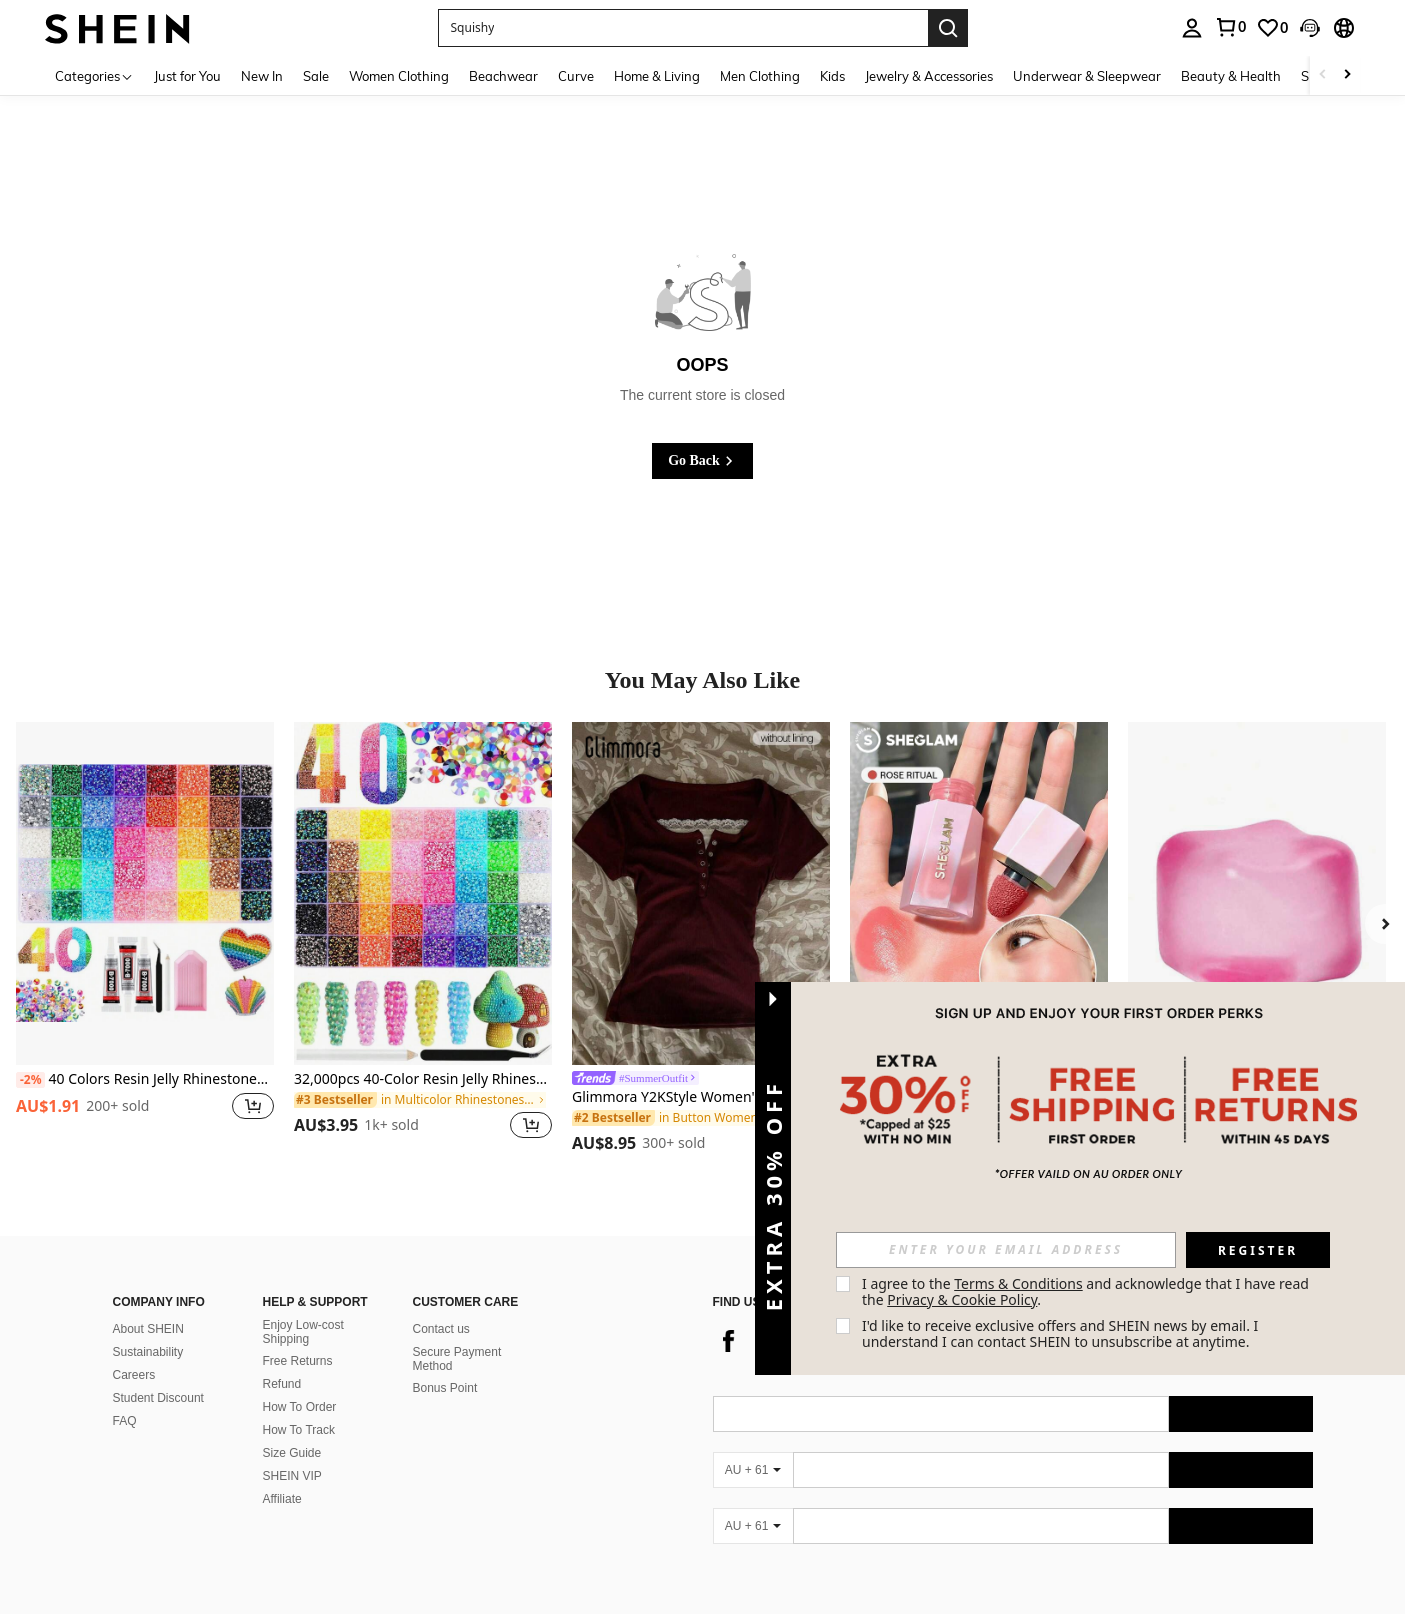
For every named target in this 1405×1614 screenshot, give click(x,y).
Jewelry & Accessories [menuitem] (929, 76)
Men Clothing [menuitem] (760, 76)
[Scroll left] (1323, 75)
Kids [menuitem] (832, 76)
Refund (282, 1384)
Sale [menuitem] (316, 76)
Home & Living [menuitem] (657, 76)
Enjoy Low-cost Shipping (303, 1332)
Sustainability (148, 1352)
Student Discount (158, 1398)
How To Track (299, 1430)
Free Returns (298, 1361)
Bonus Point (445, 1388)
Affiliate (282, 1499)
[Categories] (94, 75)
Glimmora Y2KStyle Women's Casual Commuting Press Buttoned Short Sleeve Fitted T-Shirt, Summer (701, 1097)
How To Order (300, 1407)
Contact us (441, 1329)
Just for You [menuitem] (187, 76)
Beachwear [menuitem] (503, 76)
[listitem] (145, 942)
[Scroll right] (1347, 75)
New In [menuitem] (262, 76)
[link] (1230, 27)
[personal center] (1192, 28)
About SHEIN (148, 1329)
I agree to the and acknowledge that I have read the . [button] (1087, 1291)
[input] (1006, 1250)
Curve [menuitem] (576, 76)
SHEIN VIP (292, 1476)
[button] (683, 28)
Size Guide (292, 1453)
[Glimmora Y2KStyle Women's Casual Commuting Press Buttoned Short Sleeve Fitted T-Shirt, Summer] (701, 893)
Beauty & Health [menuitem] (1231, 76)
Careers (134, 1375)
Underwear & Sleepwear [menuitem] (1087, 76)
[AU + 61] (753, 1470)
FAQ (125, 1421)
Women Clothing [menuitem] (399, 76)
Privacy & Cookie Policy (962, 1299)
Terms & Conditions (1018, 1283)
